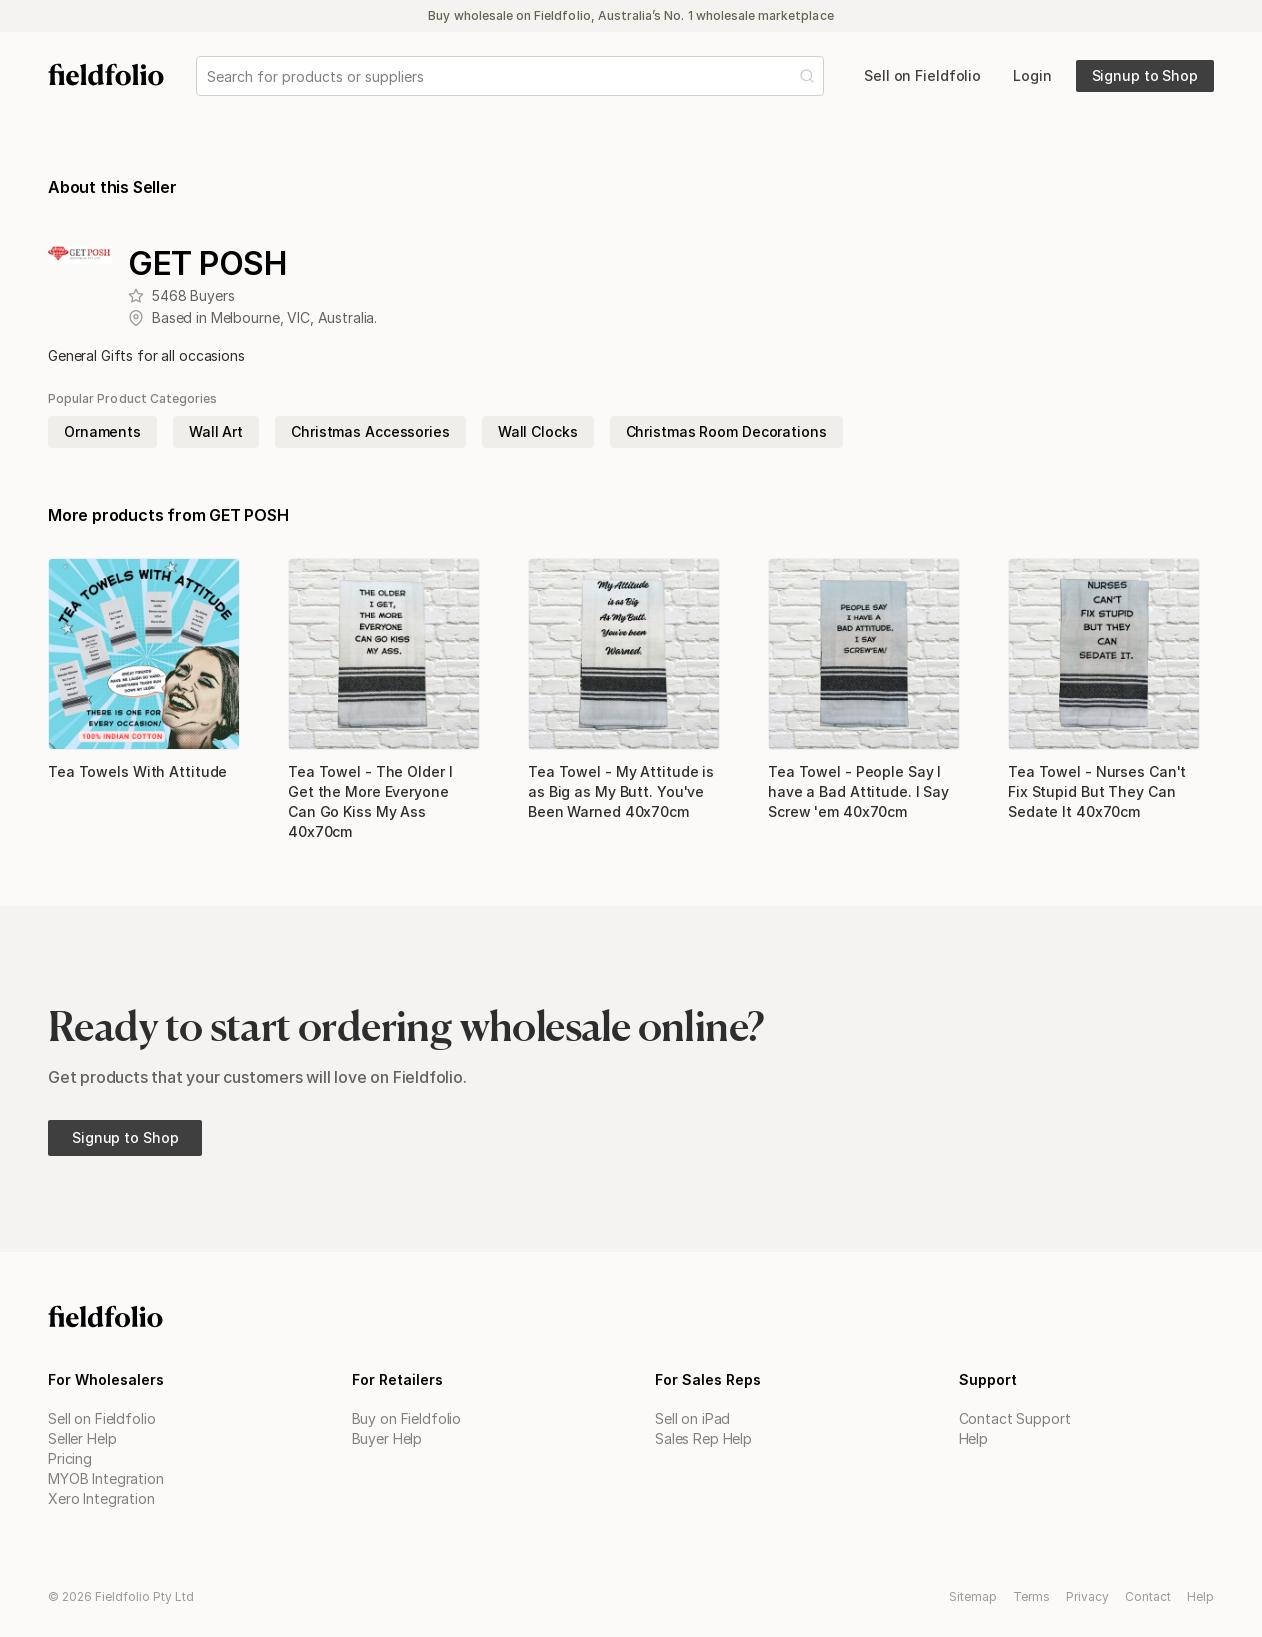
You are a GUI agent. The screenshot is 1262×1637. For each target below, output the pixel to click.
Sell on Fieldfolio (101, 1418)
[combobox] (209, 76)
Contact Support (1015, 1418)
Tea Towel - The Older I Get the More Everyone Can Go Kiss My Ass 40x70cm (370, 801)
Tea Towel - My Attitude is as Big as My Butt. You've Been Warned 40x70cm (621, 791)
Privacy (1087, 1596)
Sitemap (973, 1596)
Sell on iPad (692, 1418)
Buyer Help (387, 1438)
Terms (1031, 1596)
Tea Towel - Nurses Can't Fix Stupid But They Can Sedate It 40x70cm (1097, 791)
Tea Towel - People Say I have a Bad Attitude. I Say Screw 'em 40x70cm (858, 791)
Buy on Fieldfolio (407, 1418)
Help (973, 1438)
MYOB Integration (106, 1478)
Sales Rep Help (703, 1438)
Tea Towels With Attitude (137, 771)
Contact (1148, 1596)
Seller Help (82, 1438)
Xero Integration (101, 1498)
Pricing (70, 1458)
